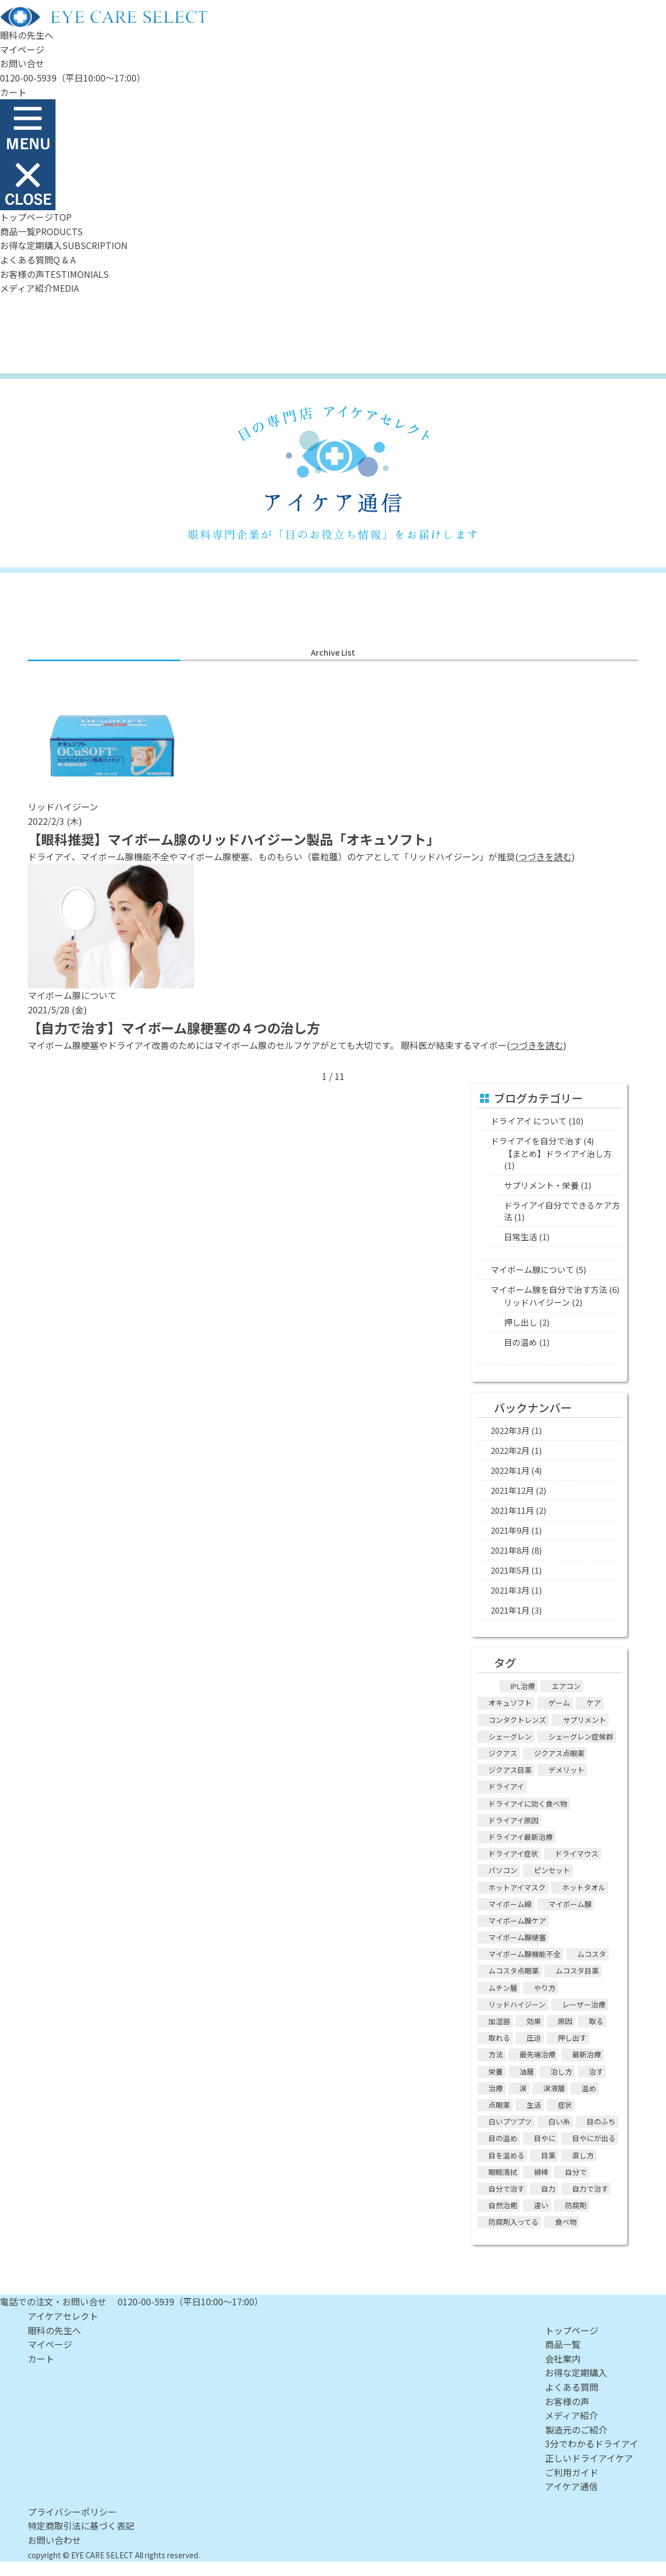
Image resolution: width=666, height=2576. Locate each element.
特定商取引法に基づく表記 (81, 2525)
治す (596, 2071)
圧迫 (534, 2037)
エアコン (566, 1686)
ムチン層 (502, 1987)
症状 (565, 2105)
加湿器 (499, 2021)
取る (596, 2021)
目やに (545, 2138)
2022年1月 (510, 1470)
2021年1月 (510, 1610)
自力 (548, 2188)
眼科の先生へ (26, 35)
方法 (495, 2054)
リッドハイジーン (537, 1302)
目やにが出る (593, 2138)
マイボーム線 (510, 1904)
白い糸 (559, 2121)
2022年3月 (510, 1430)
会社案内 (563, 2358)
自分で (576, 2172)
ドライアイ (506, 1786)
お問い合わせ (54, 2540)
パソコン (502, 1870)
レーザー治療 (584, 2004)
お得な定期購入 (576, 2372)
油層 (526, 2071)
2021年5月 (510, 1570)
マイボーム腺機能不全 (524, 1954)
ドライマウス (576, 1853)
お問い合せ (22, 63)
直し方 (583, 2155)
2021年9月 (510, 1530)
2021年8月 (510, 1550)
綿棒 (541, 2172)
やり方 (545, 1987)
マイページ (22, 49)
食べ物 (566, 2222)
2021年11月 (512, 1510)
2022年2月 (510, 1450)
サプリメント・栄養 (541, 1185)
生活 (534, 2105)
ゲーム (559, 1702)
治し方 (561, 2071)
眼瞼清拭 (502, 2172)
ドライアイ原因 (513, 1820)
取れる (499, 2037)
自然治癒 (502, 2205)
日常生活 (520, 1237)
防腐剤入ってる (513, 2222)
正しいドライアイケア (589, 2458)
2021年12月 (512, 1490)
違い (541, 2205)
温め (589, 2088)
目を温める (506, 2155)
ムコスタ (591, 1954)
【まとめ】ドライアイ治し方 (558, 1153)
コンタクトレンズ (517, 1720)
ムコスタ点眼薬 (513, 1970)
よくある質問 (571, 2387)
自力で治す (590, 2188)
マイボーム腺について (532, 1269)
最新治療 (586, 2054)
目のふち (601, 2121)
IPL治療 (523, 1686)
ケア (594, 1702)
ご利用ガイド (571, 2472)
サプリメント (584, 1720)
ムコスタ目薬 (577, 1970)
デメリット (566, 1769)
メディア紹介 (571, 2415)
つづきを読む (545, 856)
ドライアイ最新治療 (520, 1837)
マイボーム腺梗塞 (517, 1937)
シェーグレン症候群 (580, 1736)
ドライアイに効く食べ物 (527, 1803)
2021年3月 (510, 1590)
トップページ (571, 2330)
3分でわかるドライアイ (591, 2443)
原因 (565, 2021)
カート (13, 92)
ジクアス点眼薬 (559, 1753)
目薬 (548, 2155)
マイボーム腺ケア (517, 1920)
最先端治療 (537, 2054)
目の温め (520, 1342)
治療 (495, 2088)
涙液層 (554, 2088)
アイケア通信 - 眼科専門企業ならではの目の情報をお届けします (333, 473)
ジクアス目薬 (510, 1769)
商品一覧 (563, 2344)
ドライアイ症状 (513, 1853)
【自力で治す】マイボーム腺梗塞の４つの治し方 (174, 1027)
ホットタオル (584, 1887)
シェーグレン (510, 1736)
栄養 (495, 2071)
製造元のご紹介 (576, 2429)
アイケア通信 (571, 2486)
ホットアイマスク (517, 1887)
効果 (534, 2021)
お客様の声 (567, 2401)
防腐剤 (576, 2205)
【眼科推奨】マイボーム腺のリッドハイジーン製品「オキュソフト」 (234, 839)
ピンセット (552, 1870)
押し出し (520, 1322)
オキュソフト (510, 1702)
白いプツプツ (510, 2121)
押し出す (572, 2037)
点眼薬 (499, 2105)
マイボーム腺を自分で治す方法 (549, 1289)
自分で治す (506, 2188)
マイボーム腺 (570, 1904)
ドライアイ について (529, 1121)
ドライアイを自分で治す (536, 1141)
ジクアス (502, 1753)
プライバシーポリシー (72, 2511)
